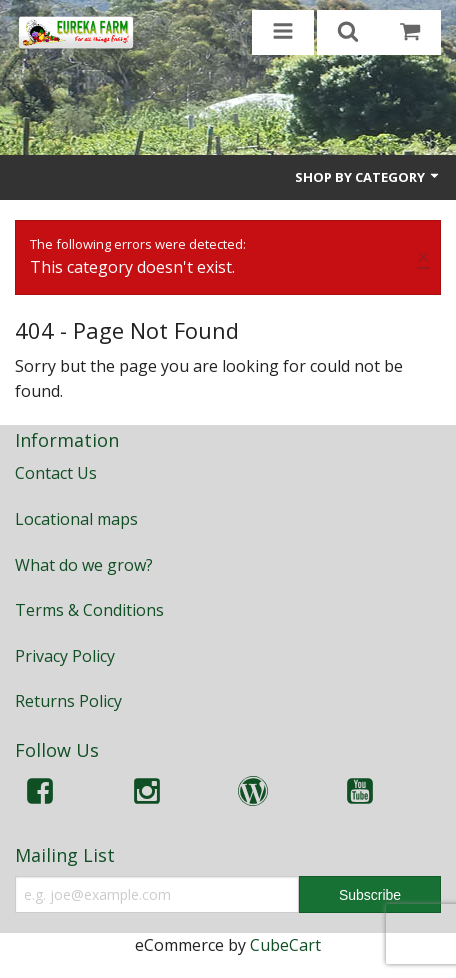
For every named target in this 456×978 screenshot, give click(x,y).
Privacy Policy (65, 656)
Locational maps (76, 519)
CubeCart (285, 945)
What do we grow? (84, 565)
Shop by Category (368, 177)
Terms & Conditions (89, 610)
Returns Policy (68, 701)
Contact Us (56, 473)
